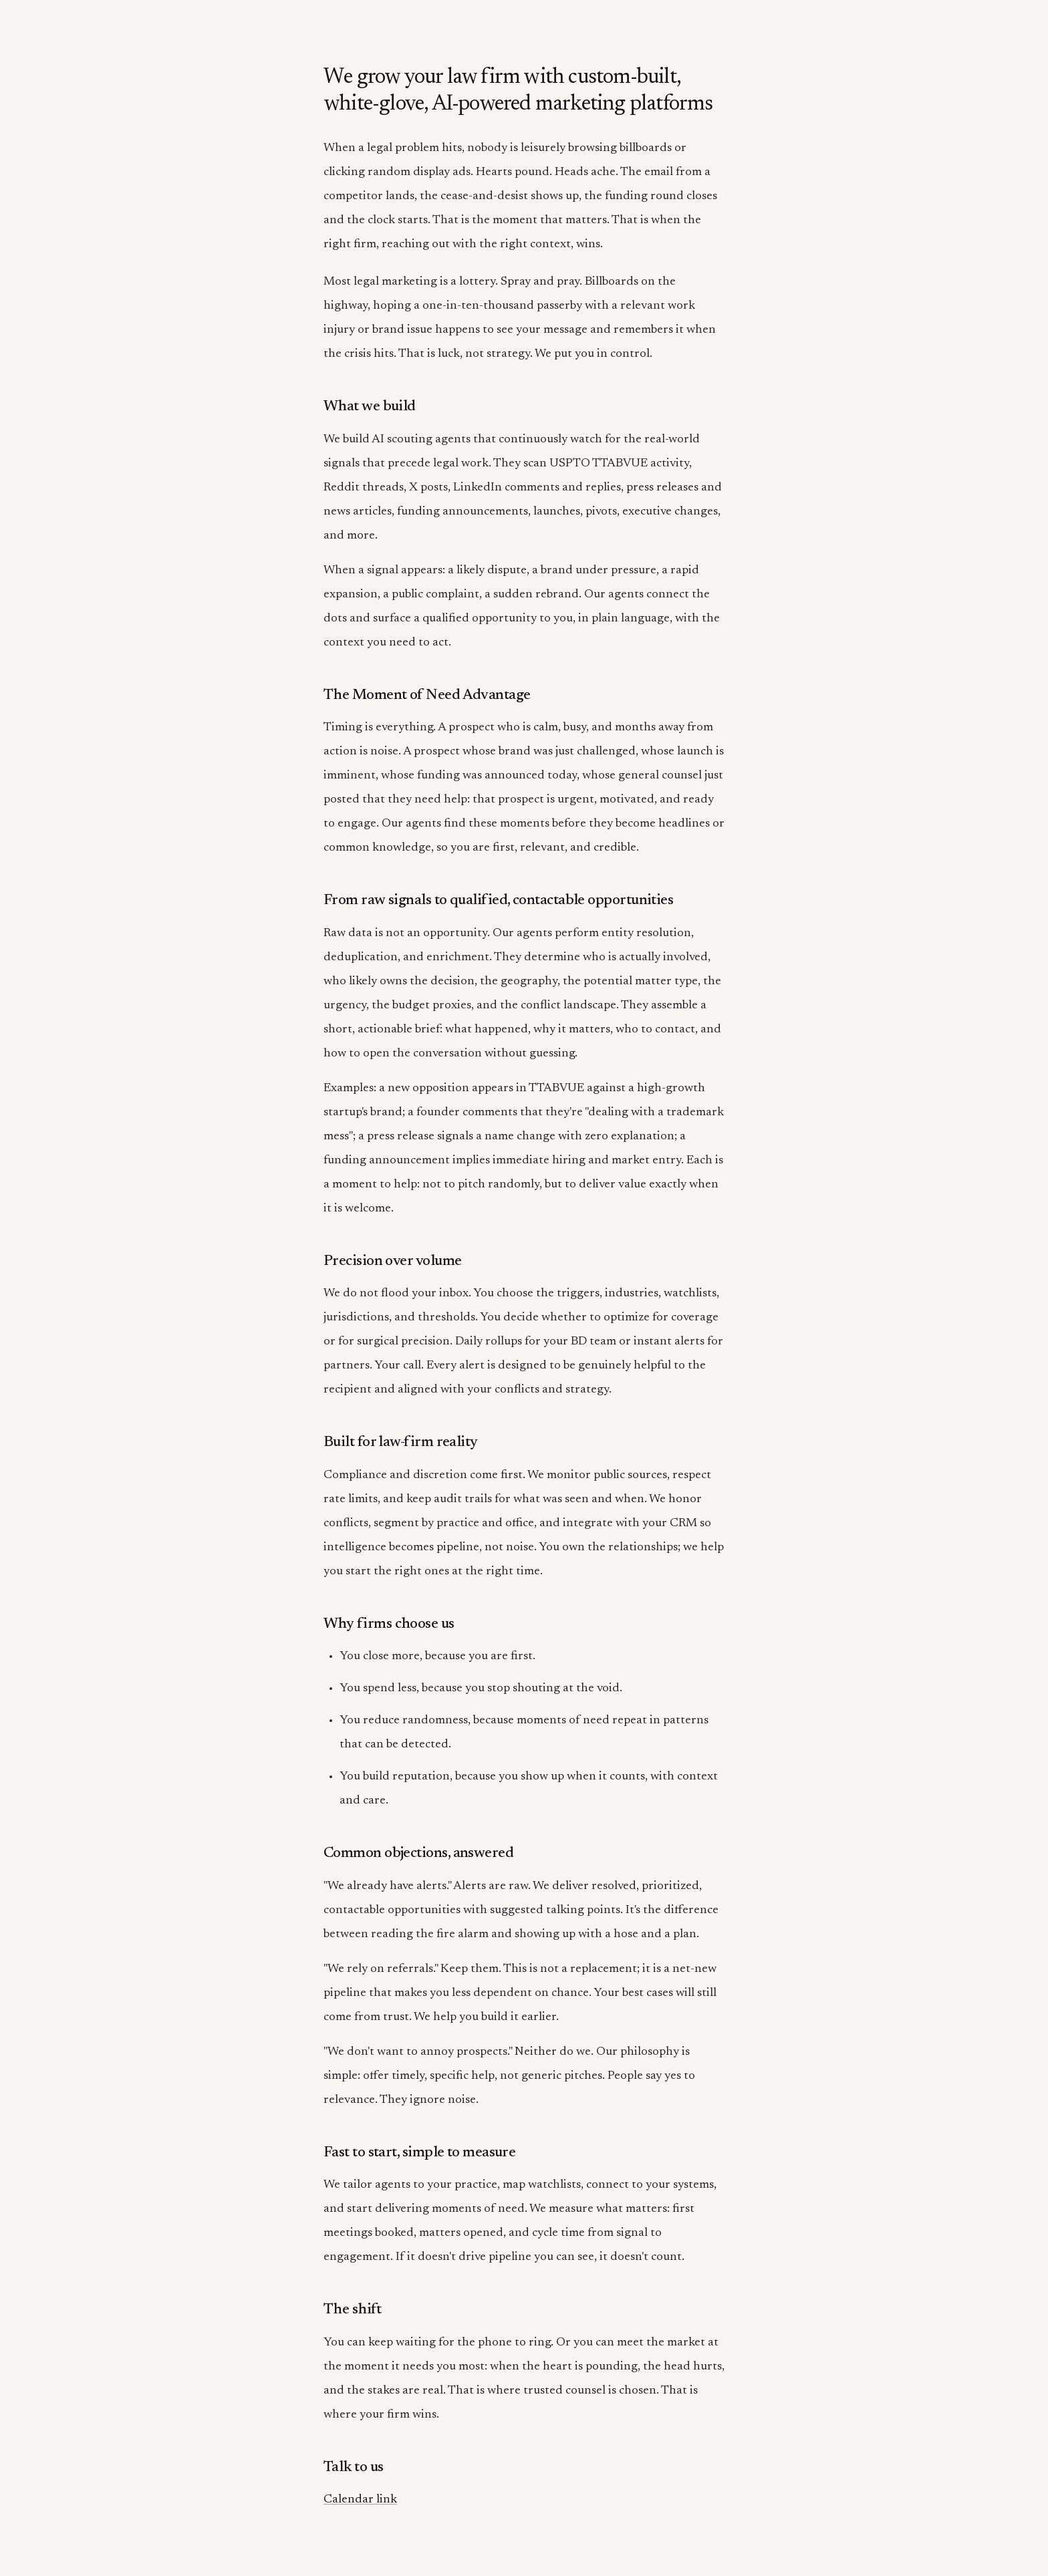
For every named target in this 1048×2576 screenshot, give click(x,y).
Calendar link (360, 2500)
